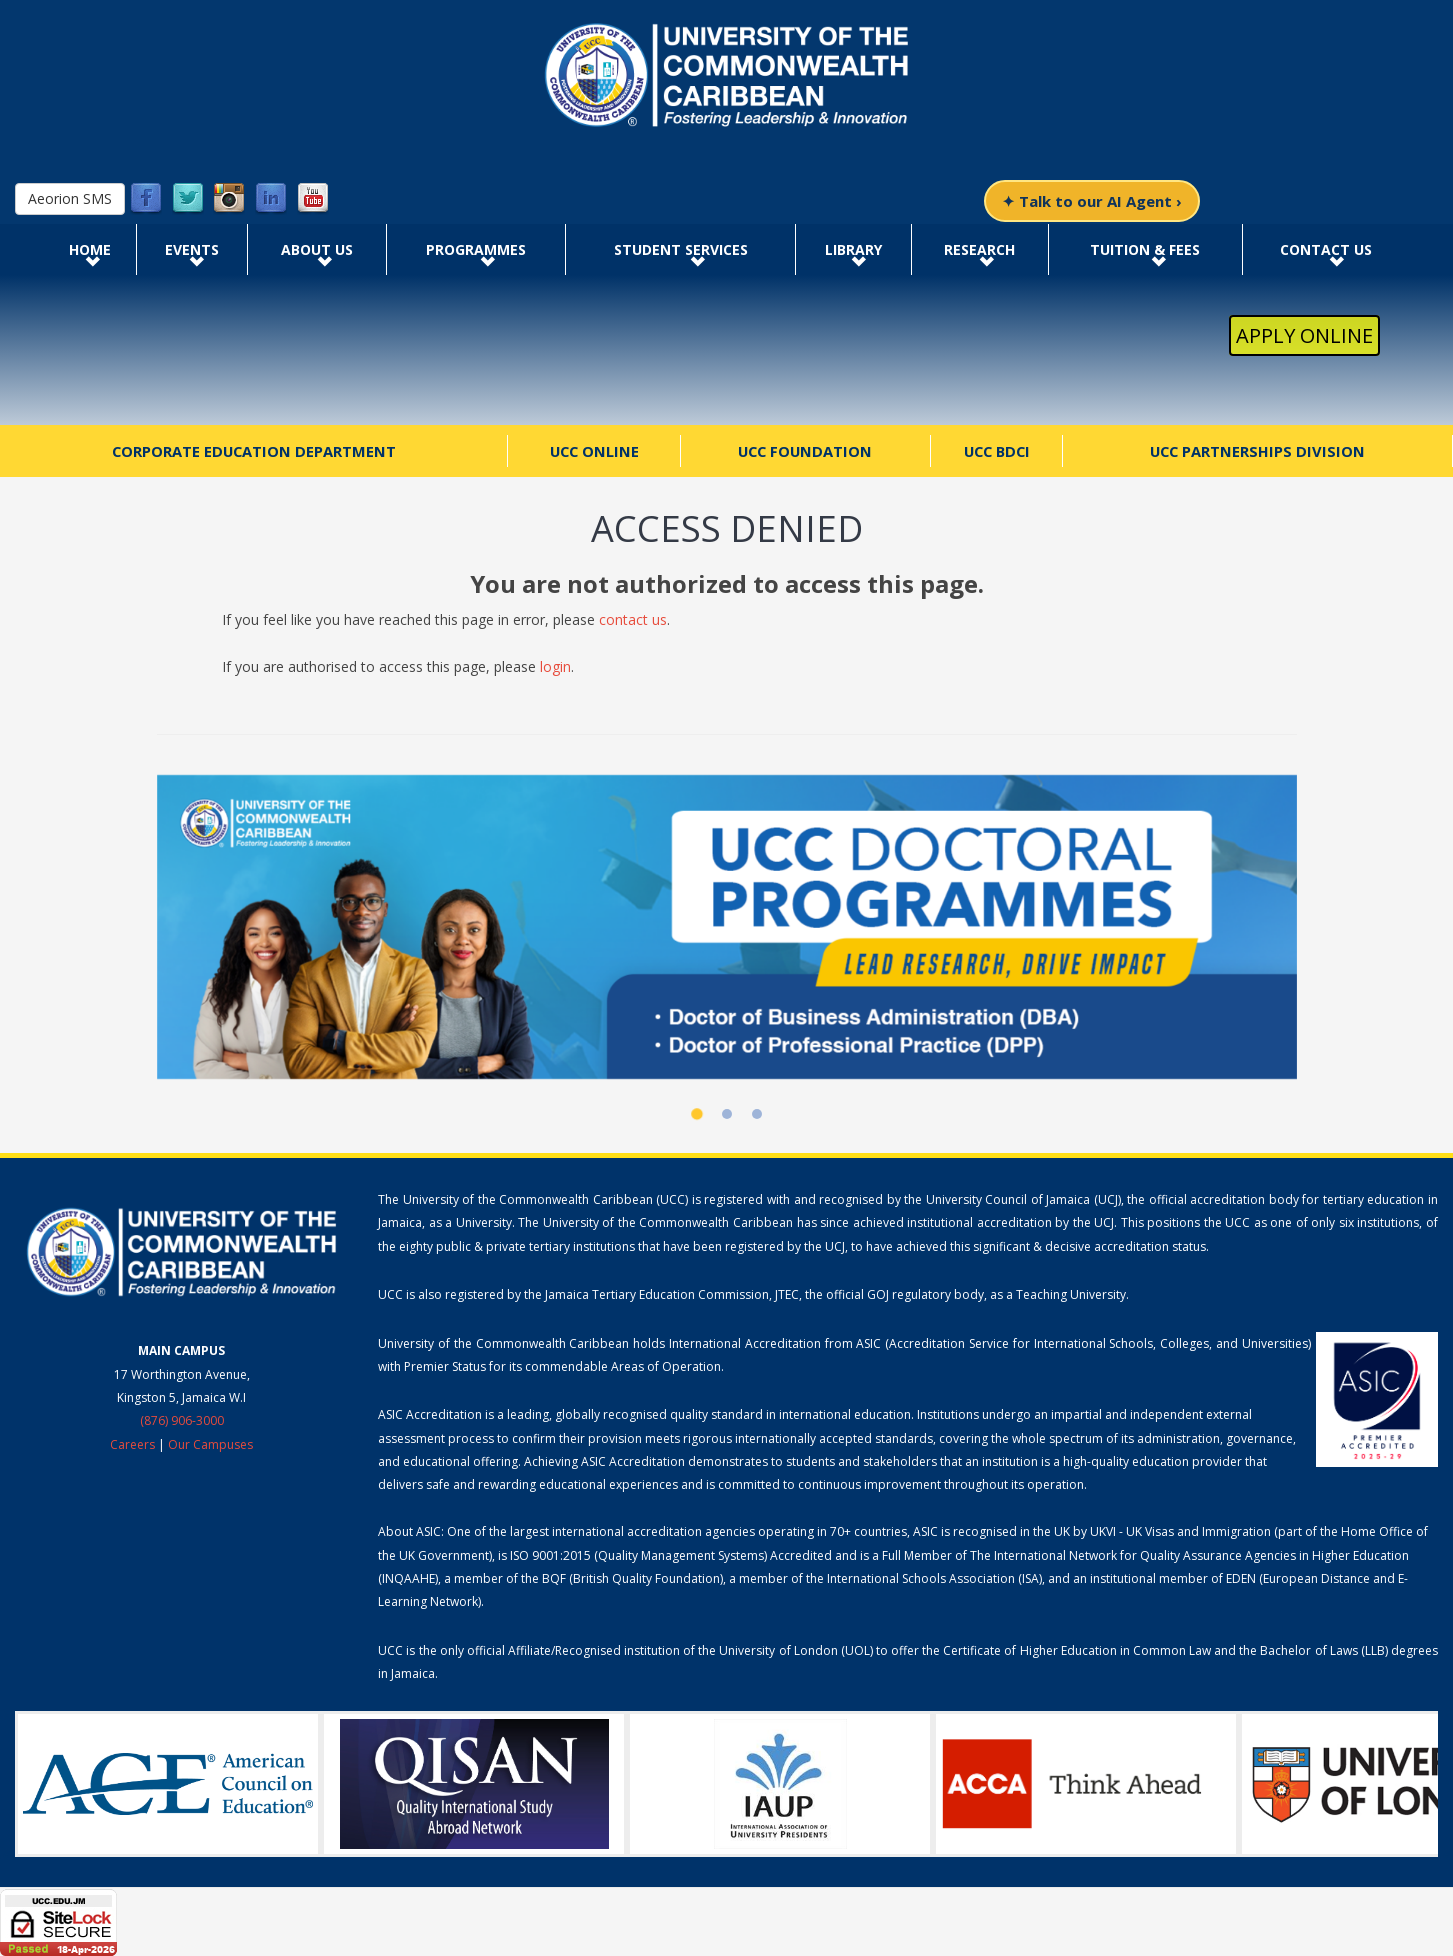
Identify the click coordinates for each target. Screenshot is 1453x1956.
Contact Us (1326, 249)
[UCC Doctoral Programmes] (727, 927)
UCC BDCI (997, 451)
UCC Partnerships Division (1257, 451)
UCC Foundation (805, 451)
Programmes (476, 249)
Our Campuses (210, 1444)
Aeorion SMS (70, 198)
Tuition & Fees (1145, 249)
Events (192, 249)
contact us (633, 619)
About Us (317, 249)
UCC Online (594, 451)
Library (853, 249)
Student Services (681, 249)
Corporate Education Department (254, 451)
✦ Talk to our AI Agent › (1092, 201)
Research (979, 249)
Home (90, 249)
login (555, 666)
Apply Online (1304, 335)
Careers (132, 1444)
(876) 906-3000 (182, 1420)
